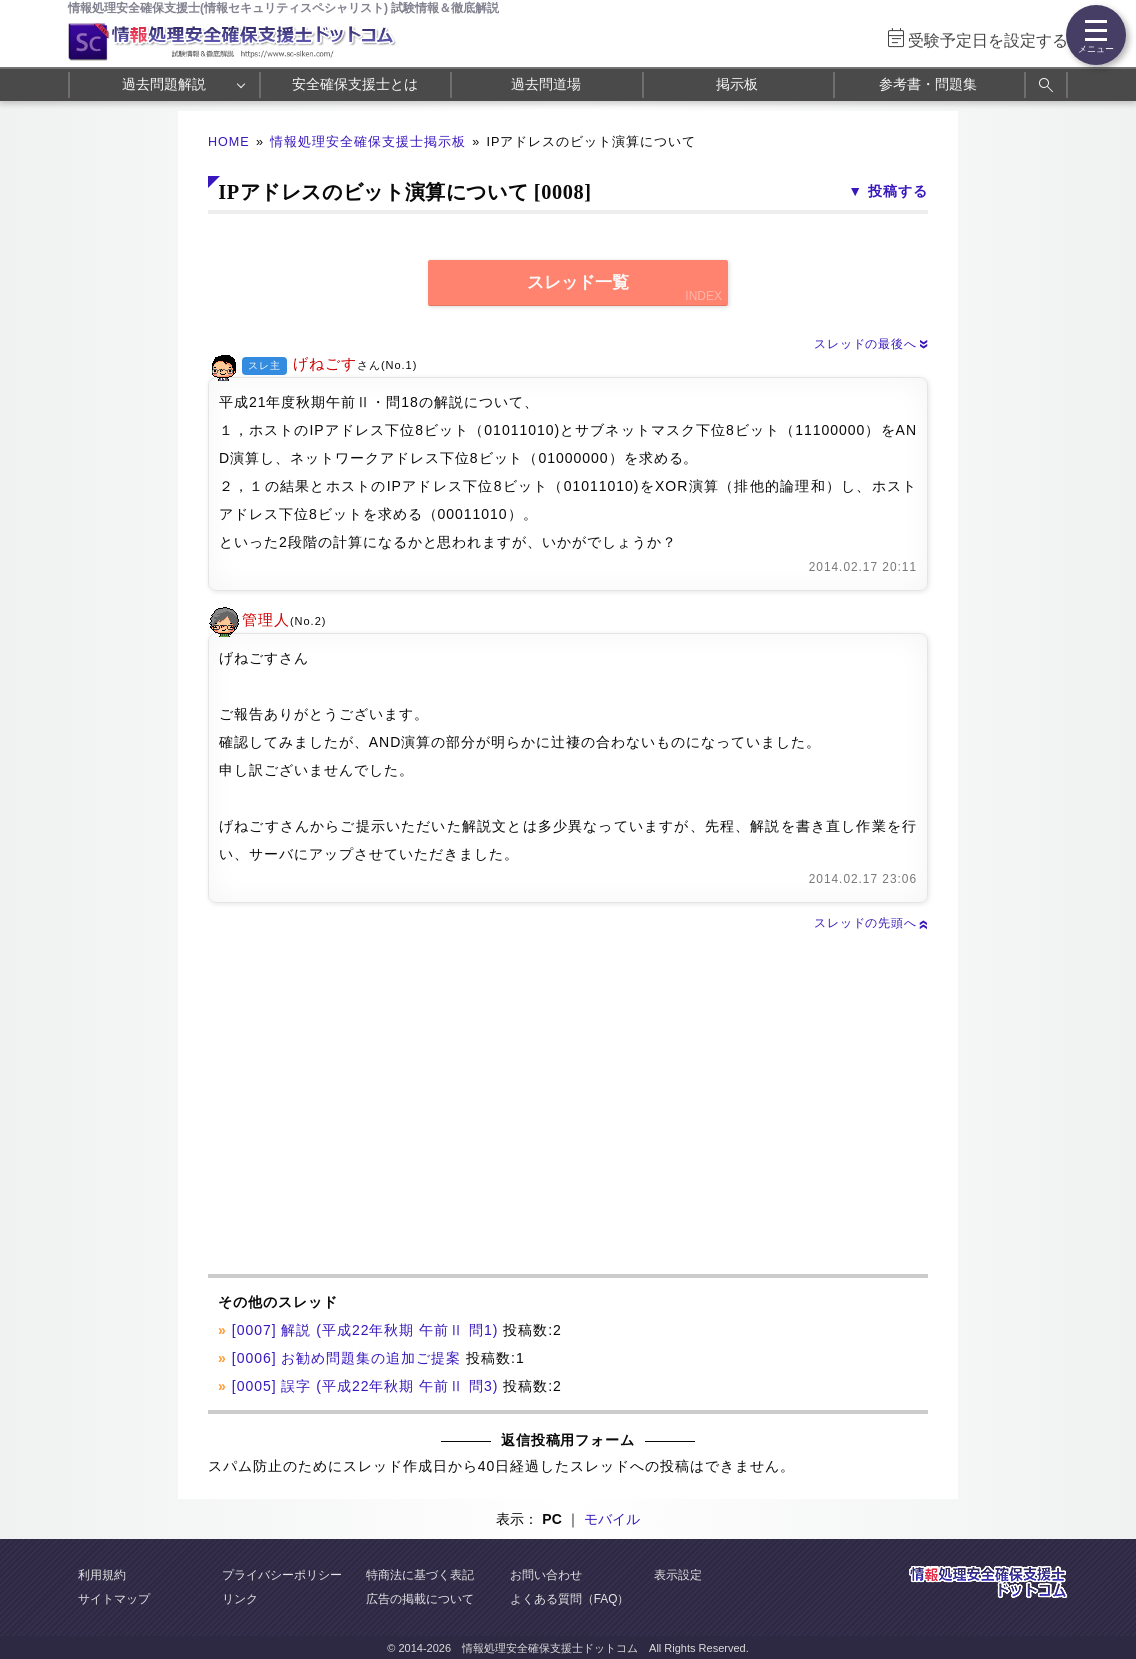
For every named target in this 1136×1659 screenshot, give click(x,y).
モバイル (612, 1519)
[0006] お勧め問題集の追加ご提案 (346, 1358)
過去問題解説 (164, 84)
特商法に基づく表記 (420, 1575)
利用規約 (102, 1575)
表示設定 (678, 1575)
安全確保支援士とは (355, 84)
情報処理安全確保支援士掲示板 (368, 142)
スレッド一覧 (578, 282)
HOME (229, 142)
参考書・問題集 (928, 84)
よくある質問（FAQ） (570, 1599)
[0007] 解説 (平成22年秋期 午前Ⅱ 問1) (365, 1330)
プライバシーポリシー (282, 1575)
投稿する (898, 191)
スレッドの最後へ (871, 344)
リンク (240, 1599)
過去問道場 (546, 84)
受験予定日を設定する (988, 40)
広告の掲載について (420, 1599)
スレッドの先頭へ (871, 923)
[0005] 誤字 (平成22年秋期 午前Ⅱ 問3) (365, 1386)
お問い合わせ (546, 1575)
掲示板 (737, 84)
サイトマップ (114, 1599)
